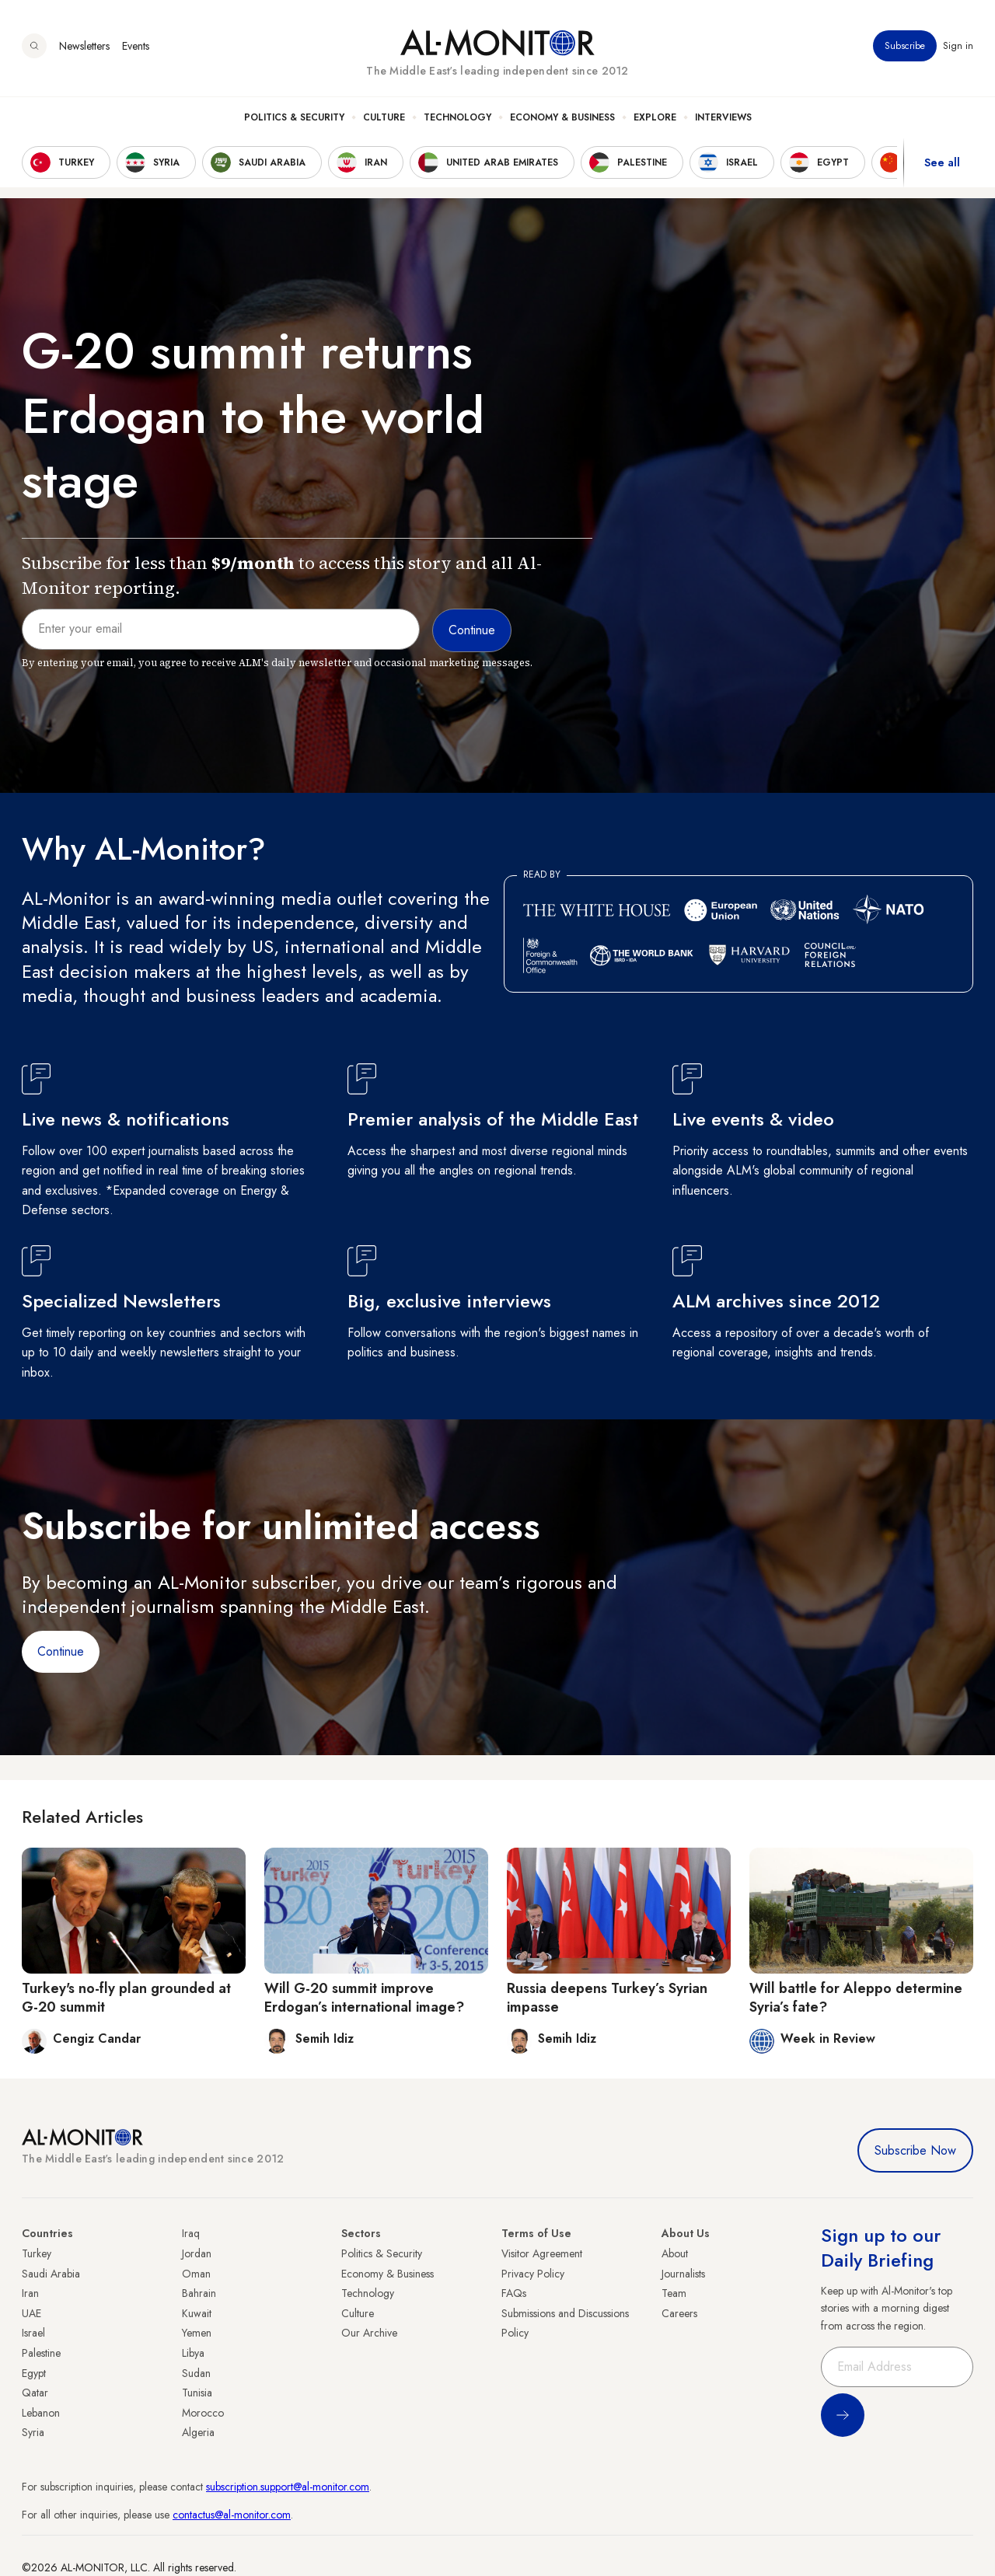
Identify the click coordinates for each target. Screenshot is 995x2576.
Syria (33, 2432)
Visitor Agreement (541, 2253)
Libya (193, 2353)
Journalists (683, 2273)
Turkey (36, 2253)
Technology (457, 117)
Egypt (34, 2373)
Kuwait (196, 2313)
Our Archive (369, 2332)
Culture (384, 117)
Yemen (196, 2332)
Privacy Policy (532, 2273)
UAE (31, 2313)
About (675, 2253)
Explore (655, 117)
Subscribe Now (915, 2150)
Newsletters (84, 46)
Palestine (41, 2353)
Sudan (196, 2373)
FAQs (513, 2293)
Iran (30, 2293)
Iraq (191, 2233)
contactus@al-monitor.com (232, 2514)
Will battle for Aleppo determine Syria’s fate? (855, 1997)
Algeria (198, 2432)
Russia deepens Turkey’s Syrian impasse (607, 1997)
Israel (33, 2332)
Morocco (203, 2413)
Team (674, 2293)
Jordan (196, 2253)
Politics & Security (294, 117)
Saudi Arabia (51, 2273)
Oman (196, 2273)
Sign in (958, 46)
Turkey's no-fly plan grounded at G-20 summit (126, 1997)
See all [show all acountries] (942, 162)
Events (135, 46)
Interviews (723, 117)
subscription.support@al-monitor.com (287, 2486)
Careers (679, 2313)
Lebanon (41, 2413)
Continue (60, 1651)
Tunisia (197, 2392)
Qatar (35, 2392)
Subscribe (905, 46)
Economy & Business (562, 117)
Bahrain (199, 2293)
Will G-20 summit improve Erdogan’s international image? (364, 1997)
